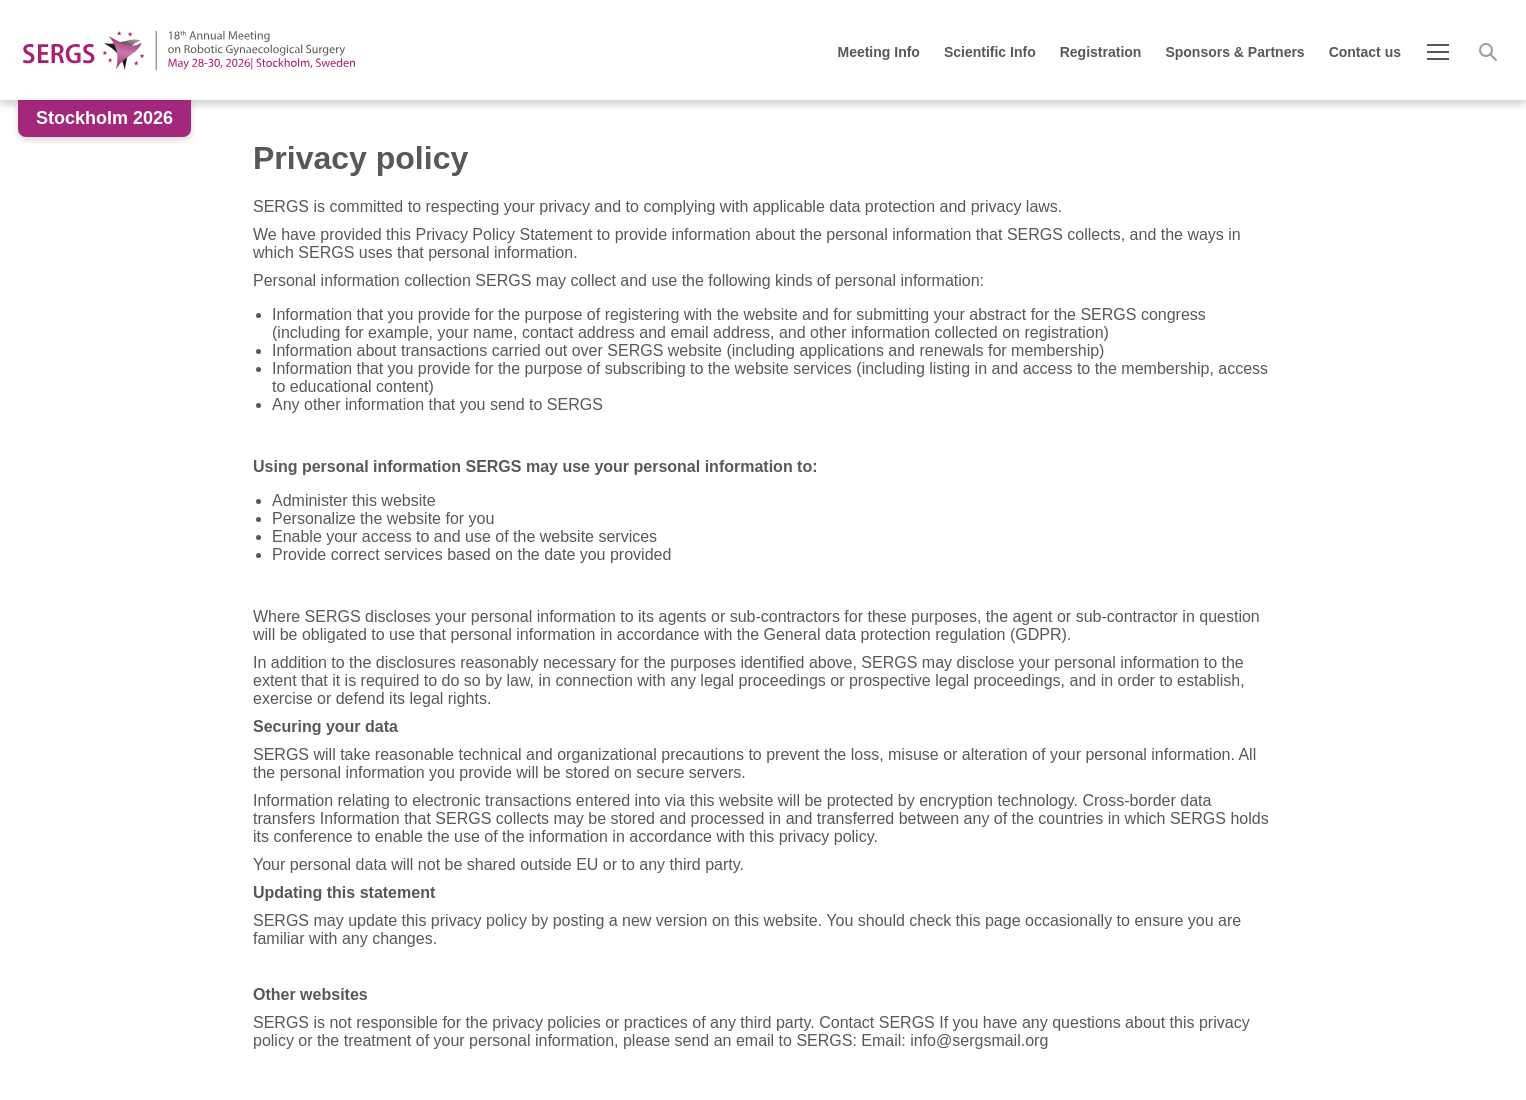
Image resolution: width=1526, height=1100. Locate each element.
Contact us (1365, 52)
